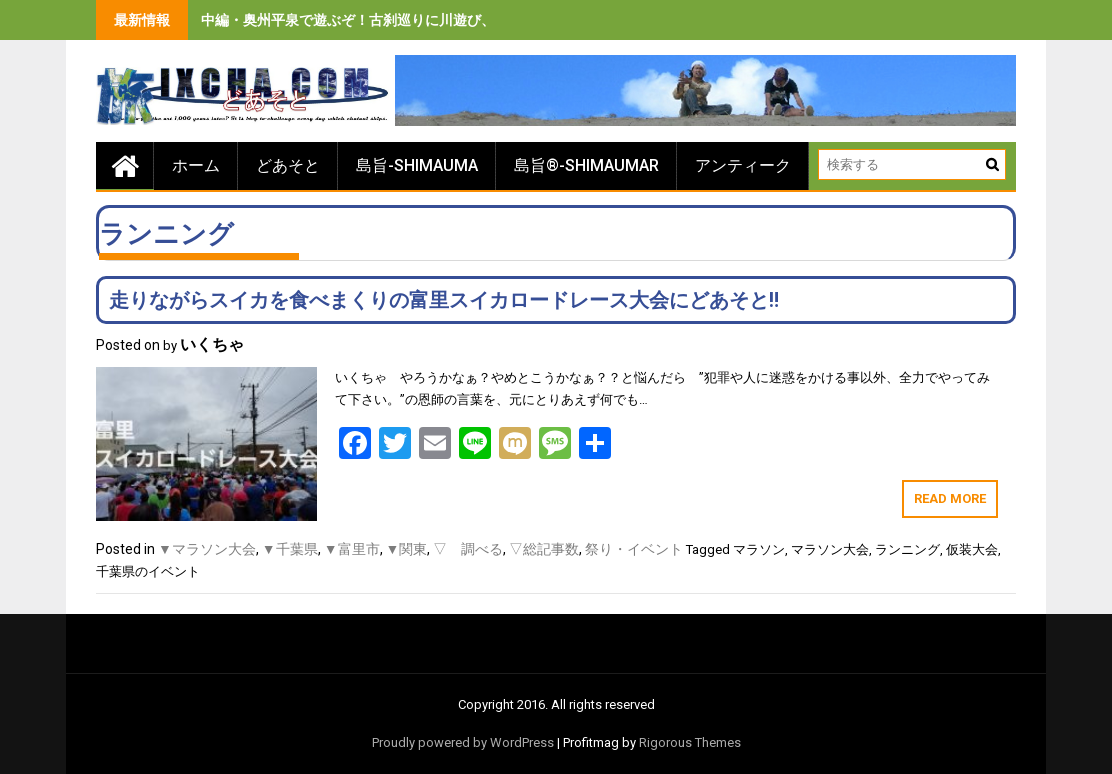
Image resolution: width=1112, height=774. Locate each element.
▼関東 (407, 549)
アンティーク (743, 165)
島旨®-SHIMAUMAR (586, 165)
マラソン (759, 549)
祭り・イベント (634, 549)
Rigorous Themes (690, 742)
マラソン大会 (830, 549)
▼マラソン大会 (207, 549)
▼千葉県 (290, 549)
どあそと (288, 165)
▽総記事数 (544, 549)
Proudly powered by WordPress (463, 742)
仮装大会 (972, 549)
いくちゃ (212, 344)
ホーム (196, 165)
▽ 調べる (468, 549)
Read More (950, 498)
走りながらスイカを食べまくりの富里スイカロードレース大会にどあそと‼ (444, 300)
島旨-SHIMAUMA (417, 165)
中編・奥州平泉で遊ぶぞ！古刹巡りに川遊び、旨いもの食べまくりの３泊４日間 (453, 20)
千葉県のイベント (148, 571)
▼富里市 (352, 549)
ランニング (907, 549)
